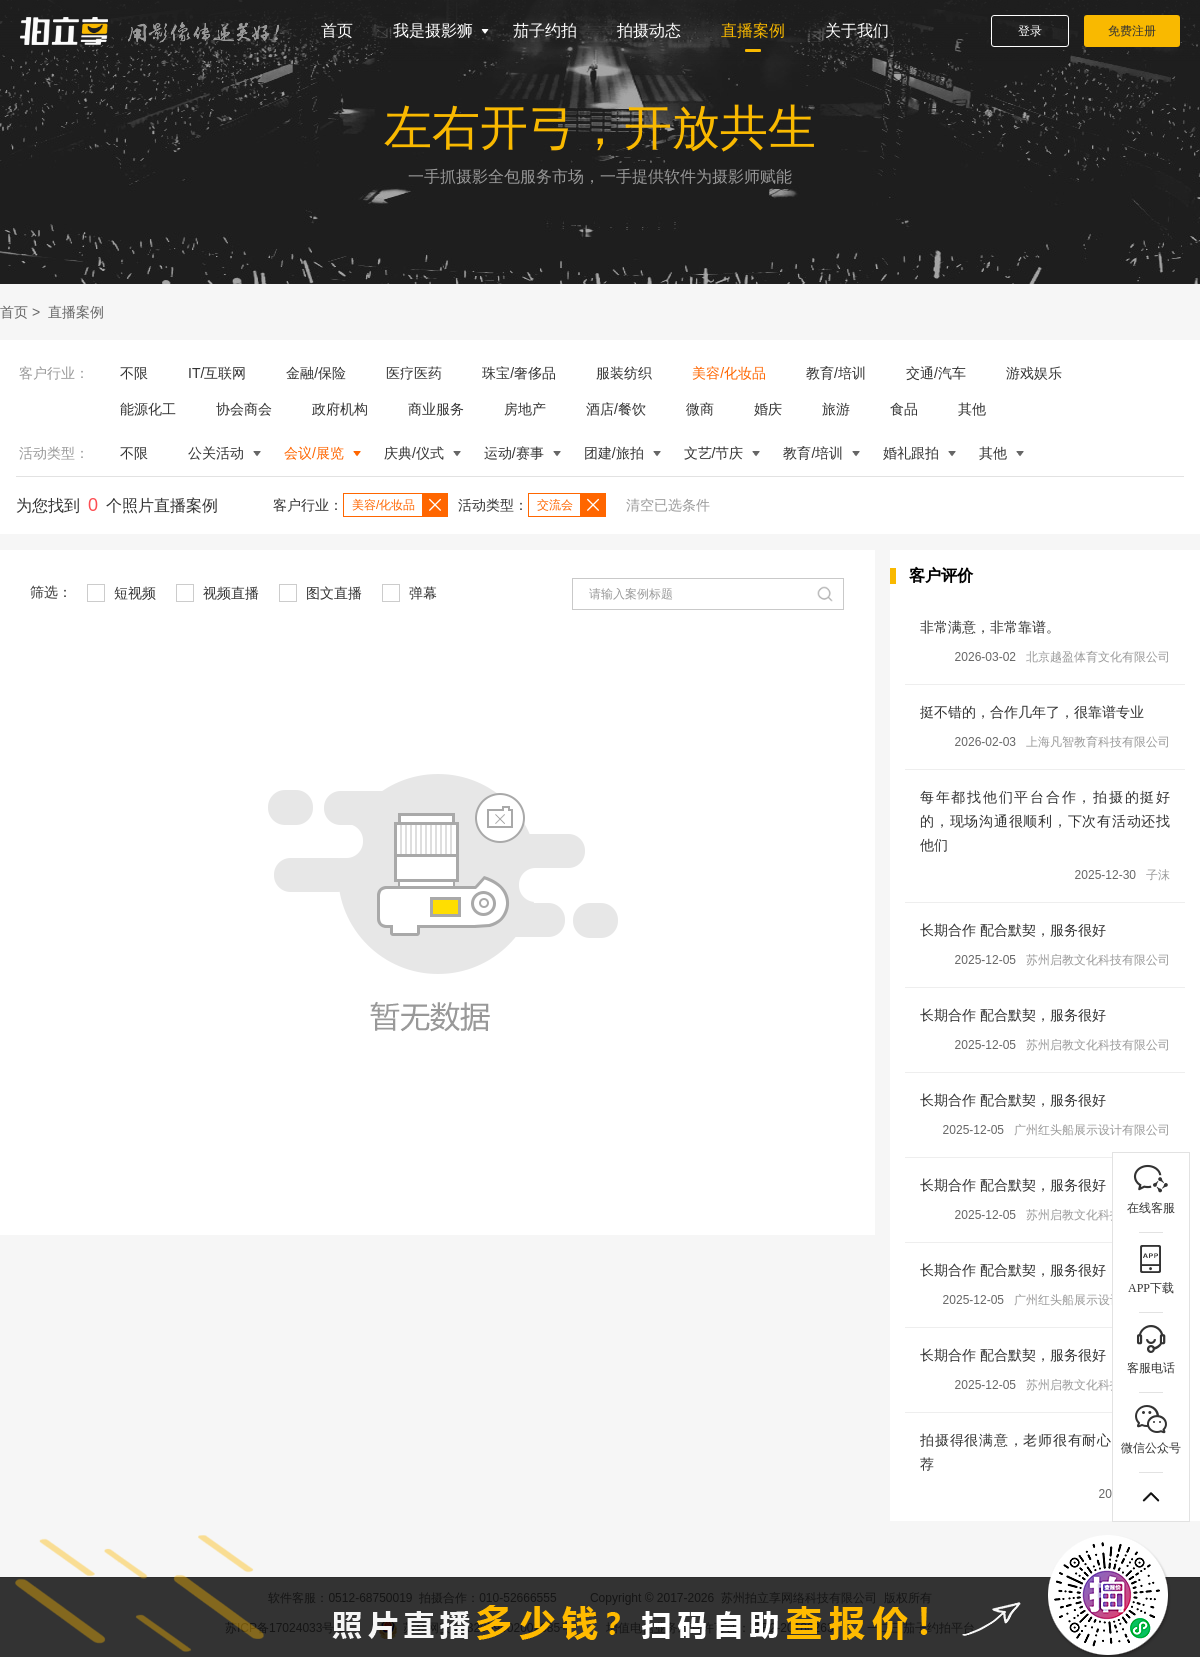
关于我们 (857, 30)
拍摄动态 (649, 30)
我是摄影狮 (433, 30)
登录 (1030, 31)
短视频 (121, 593)
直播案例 (753, 30)
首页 (337, 30)
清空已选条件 (668, 505)
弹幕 (409, 593)
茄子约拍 (545, 30)
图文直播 (320, 593)
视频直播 (217, 593)
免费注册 (1132, 31)
